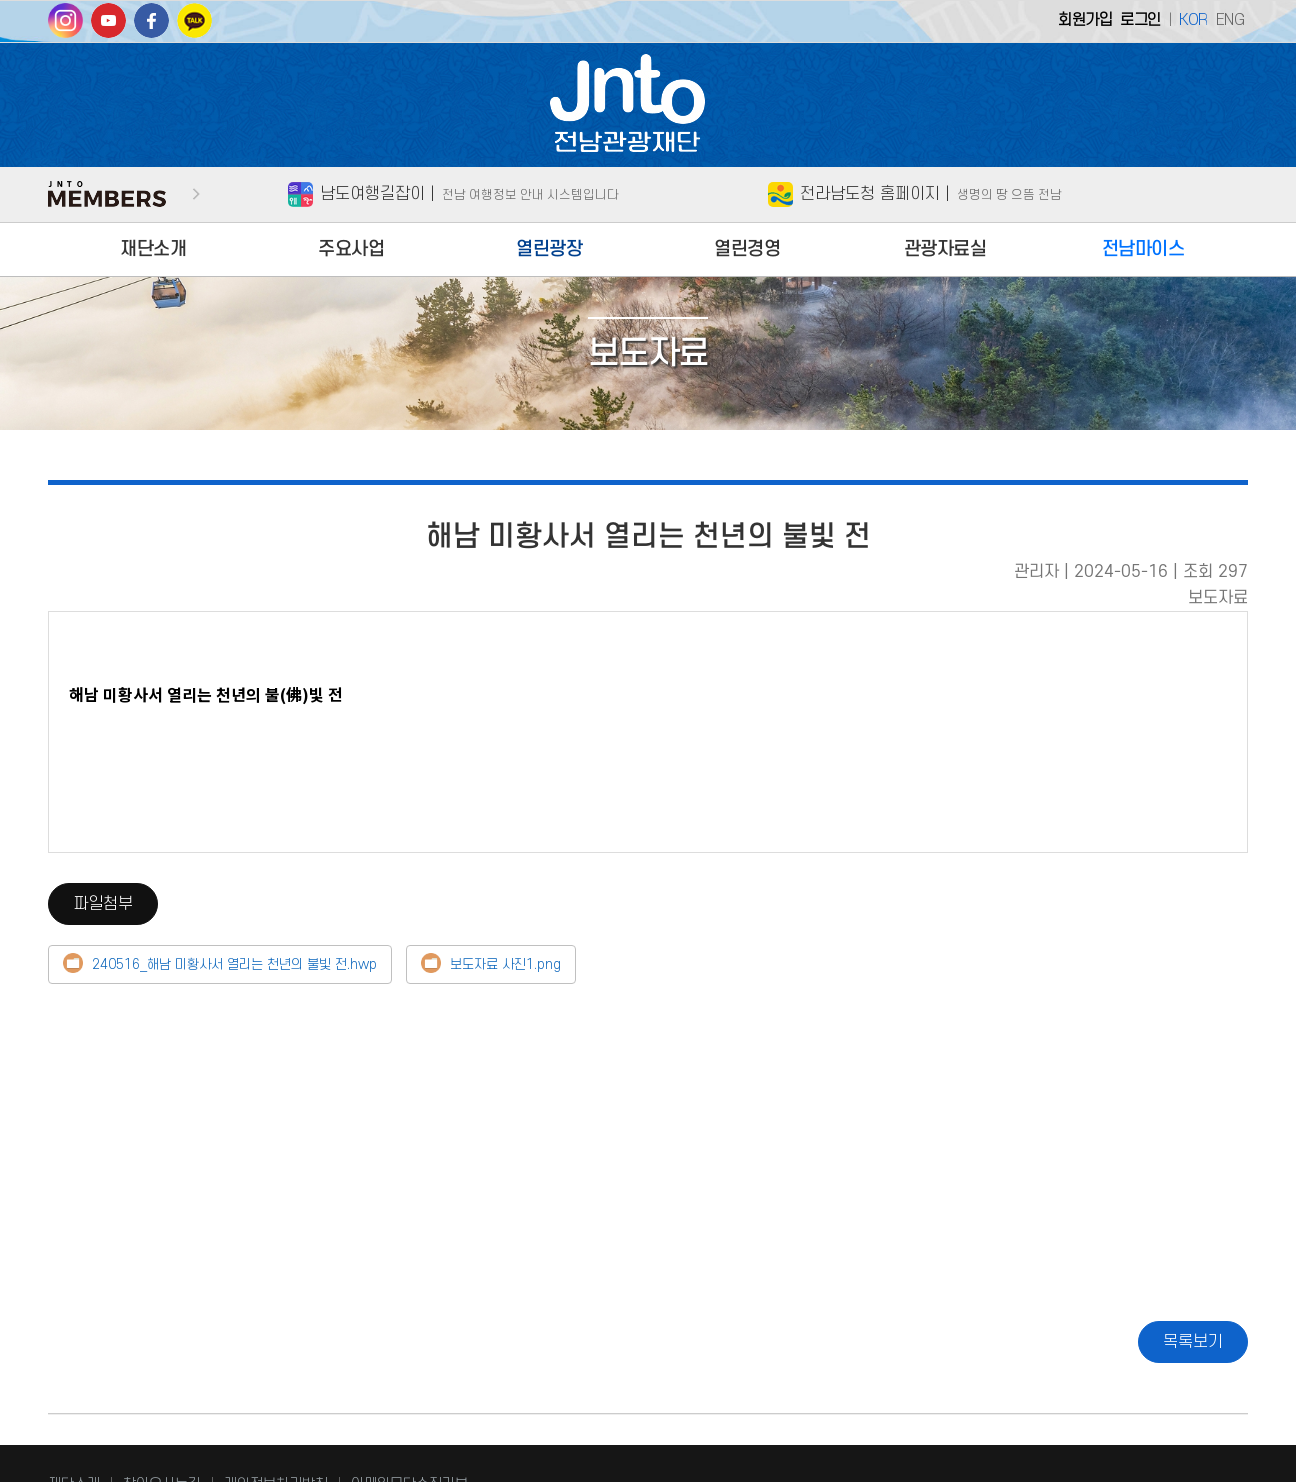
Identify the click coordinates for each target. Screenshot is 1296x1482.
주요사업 (351, 249)
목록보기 (1193, 1342)
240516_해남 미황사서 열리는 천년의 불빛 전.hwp (234, 965)
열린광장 (549, 249)
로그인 (1140, 20)
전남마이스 (1143, 249)
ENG (1230, 20)
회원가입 (1085, 20)
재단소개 (153, 249)
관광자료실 (945, 249)
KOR (1193, 20)
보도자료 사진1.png (505, 965)
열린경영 (747, 249)
